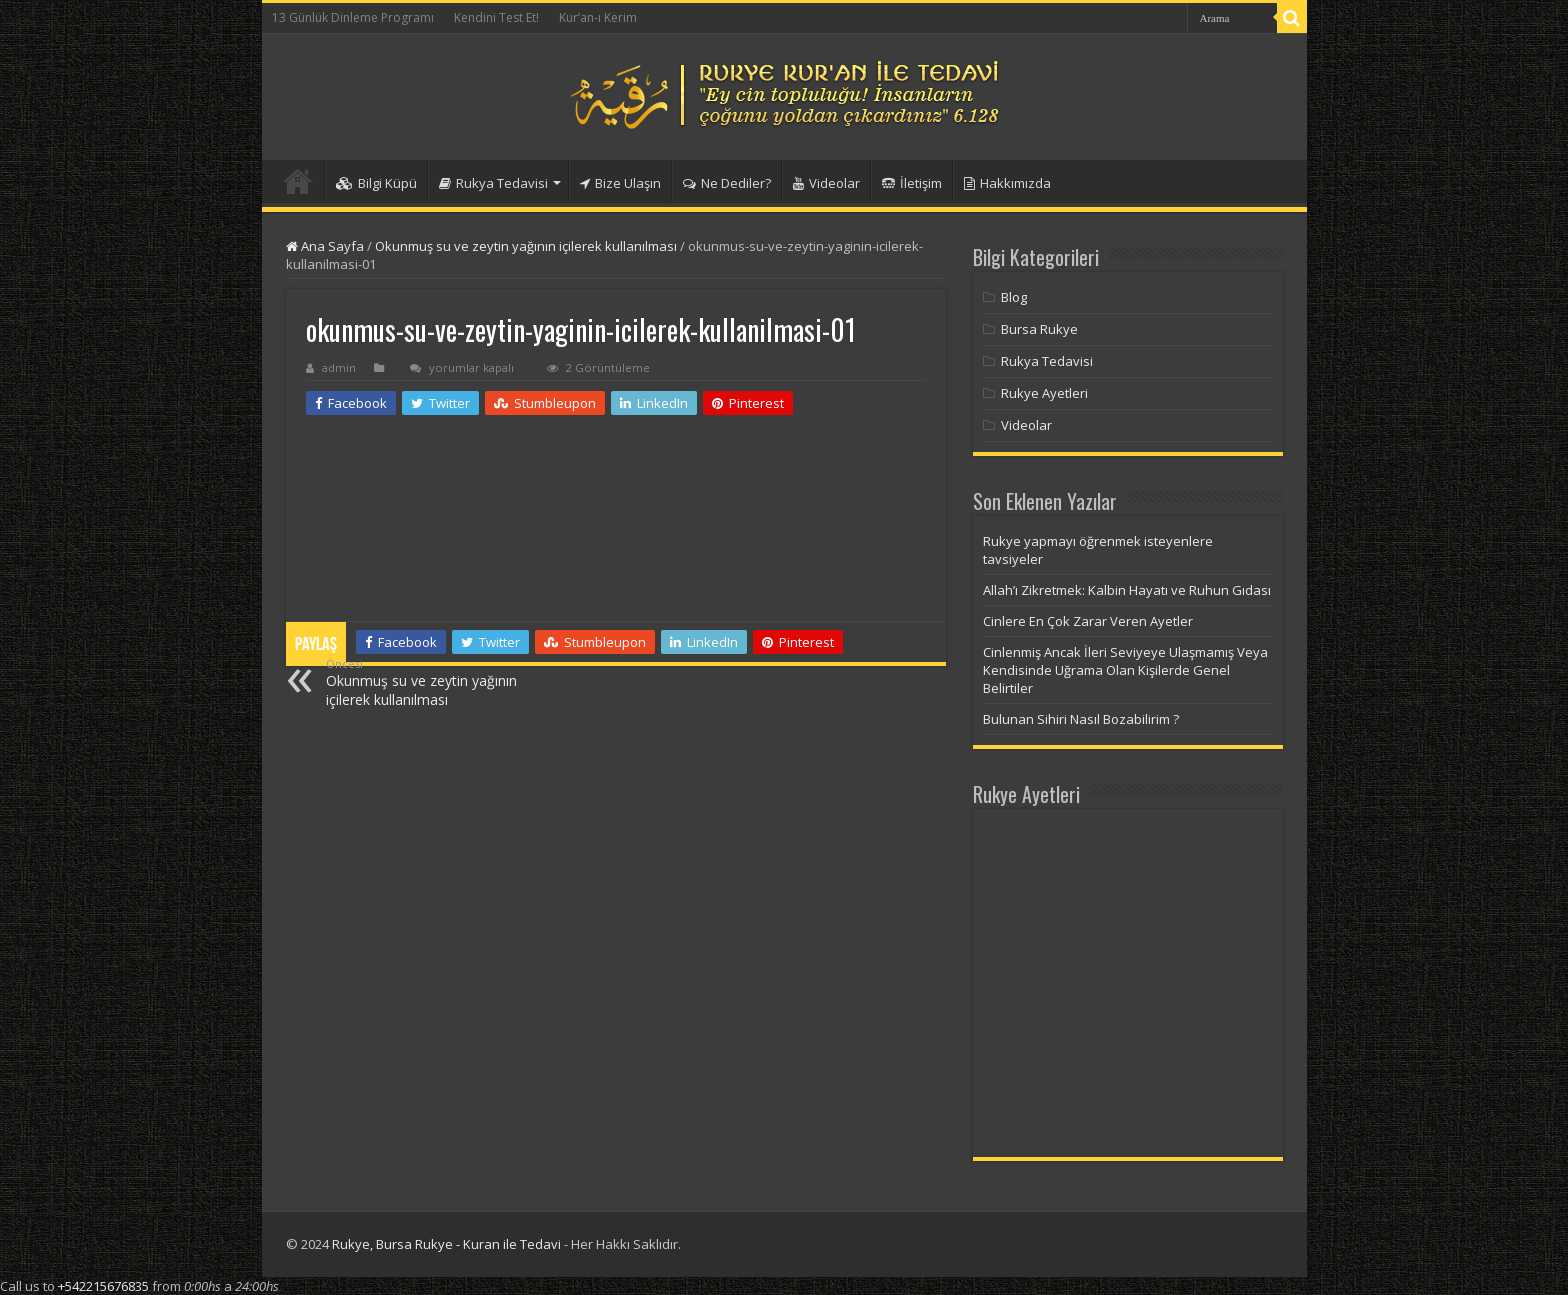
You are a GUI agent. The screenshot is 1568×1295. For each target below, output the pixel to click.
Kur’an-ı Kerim (598, 17)
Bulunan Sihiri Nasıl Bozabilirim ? (1081, 719)
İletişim (912, 183)
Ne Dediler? (727, 183)
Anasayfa (298, 181)
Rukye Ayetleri (1044, 393)
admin (339, 367)
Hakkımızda (1007, 183)
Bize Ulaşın (620, 183)
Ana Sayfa (325, 246)
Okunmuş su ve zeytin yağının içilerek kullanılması (526, 246)
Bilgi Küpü (376, 183)
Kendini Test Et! (496, 17)
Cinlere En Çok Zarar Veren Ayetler (1088, 621)
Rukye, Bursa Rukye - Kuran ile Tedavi (446, 1244)
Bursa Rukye (1039, 329)
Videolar (826, 183)
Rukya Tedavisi (493, 183)
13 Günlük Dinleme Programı (353, 17)
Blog (1014, 297)
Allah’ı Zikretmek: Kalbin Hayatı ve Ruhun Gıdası (1127, 590)
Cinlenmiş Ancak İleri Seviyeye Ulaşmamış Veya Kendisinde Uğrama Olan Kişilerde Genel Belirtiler (1125, 670)
